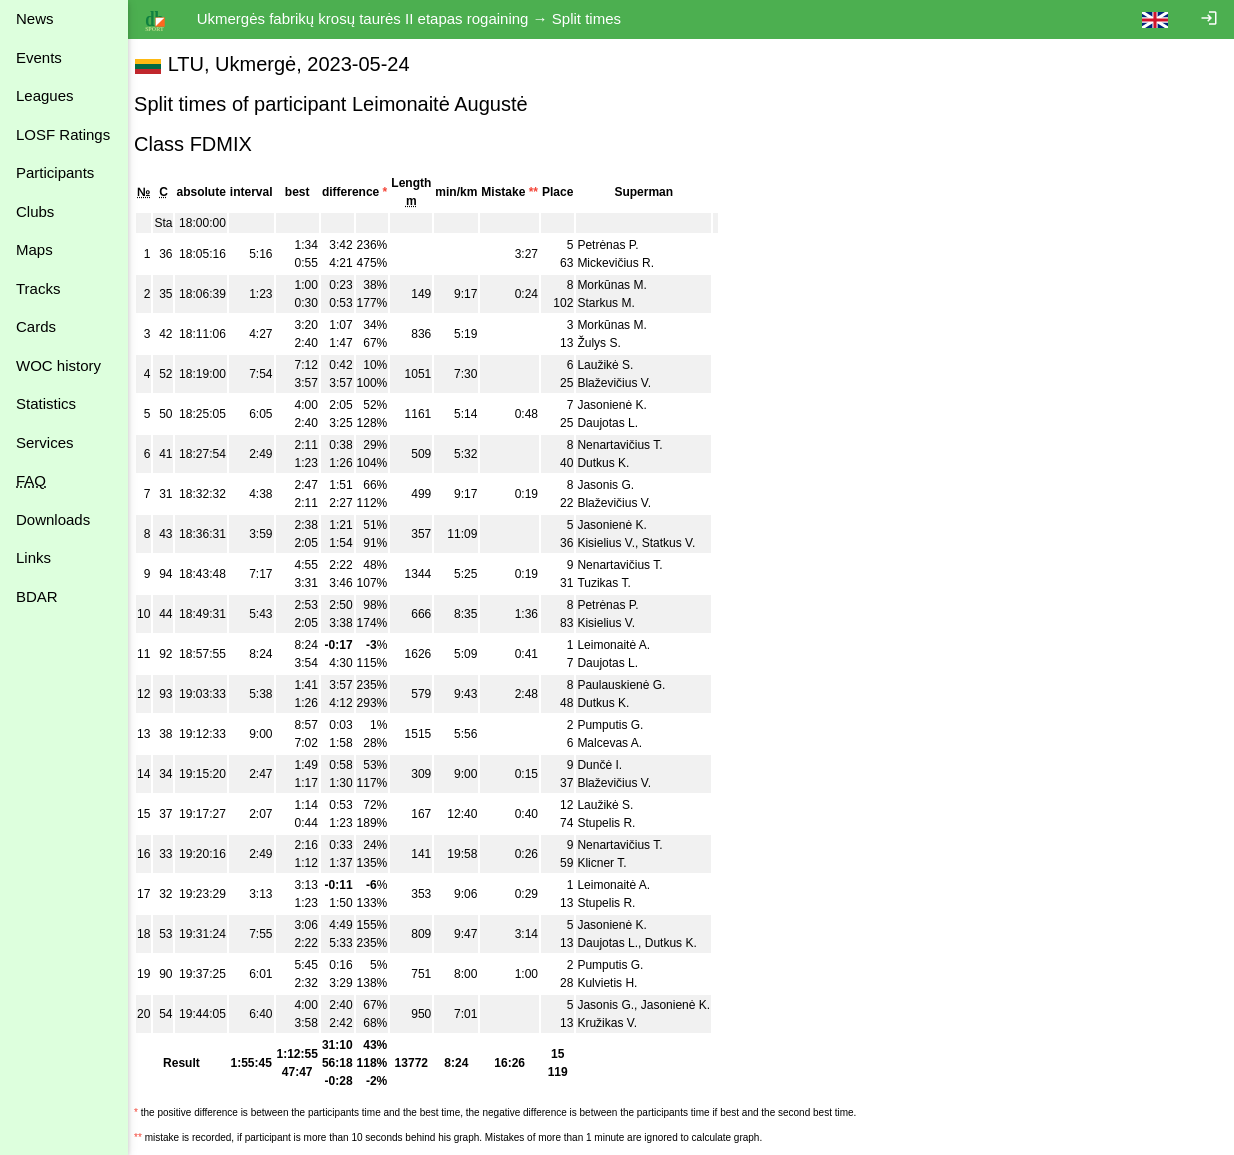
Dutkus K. (613, 463)
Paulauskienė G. (631, 685)
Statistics (46, 403)
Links (33, 557)
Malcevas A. (619, 743)
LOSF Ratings (63, 134)
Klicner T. (611, 863)
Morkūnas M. (621, 285)
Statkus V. (679, 543)
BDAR (37, 596)
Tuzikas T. (613, 583)
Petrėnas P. (617, 245)
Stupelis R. (616, 823)
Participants (55, 172)
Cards (36, 326)
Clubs (35, 211)
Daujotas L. (617, 423)
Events (39, 57)
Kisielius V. (616, 543)
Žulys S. (608, 343)
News (35, 18)
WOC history (58, 365)
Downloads (53, 519)
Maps (34, 249)
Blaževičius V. (624, 383)
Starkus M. (615, 303)
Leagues (45, 95)
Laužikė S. (615, 365)
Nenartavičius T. (629, 445)
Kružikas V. (617, 1023)
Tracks (38, 288)
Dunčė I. (609, 765)
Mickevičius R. (625, 263)
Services (45, 442)
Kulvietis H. (617, 983)
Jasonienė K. (621, 405)
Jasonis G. (615, 485)
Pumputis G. (620, 725)
